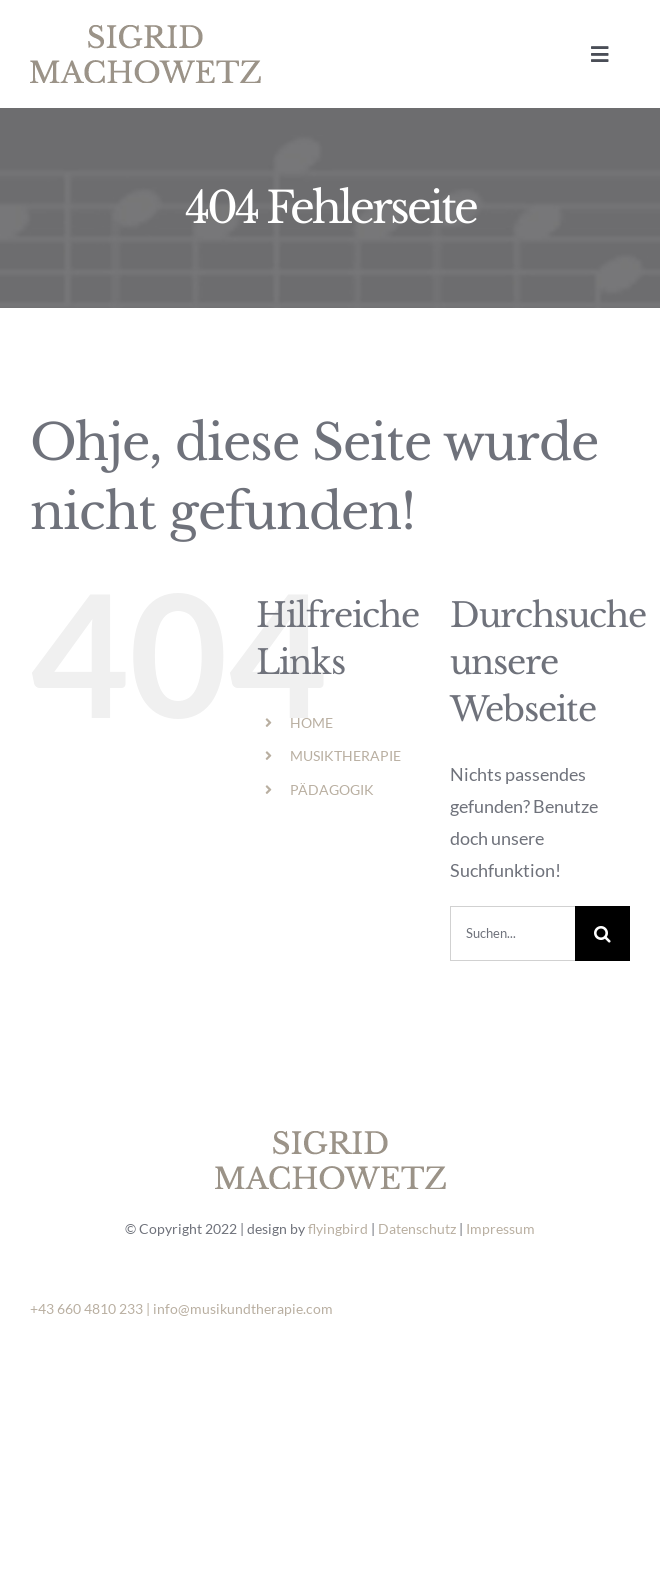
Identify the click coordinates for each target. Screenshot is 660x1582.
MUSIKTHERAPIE (345, 755)
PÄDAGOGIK (332, 789)
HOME (311, 722)
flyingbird (338, 1228)
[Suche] (602, 933)
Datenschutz (417, 1228)
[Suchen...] (512, 933)
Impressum (500, 1228)
